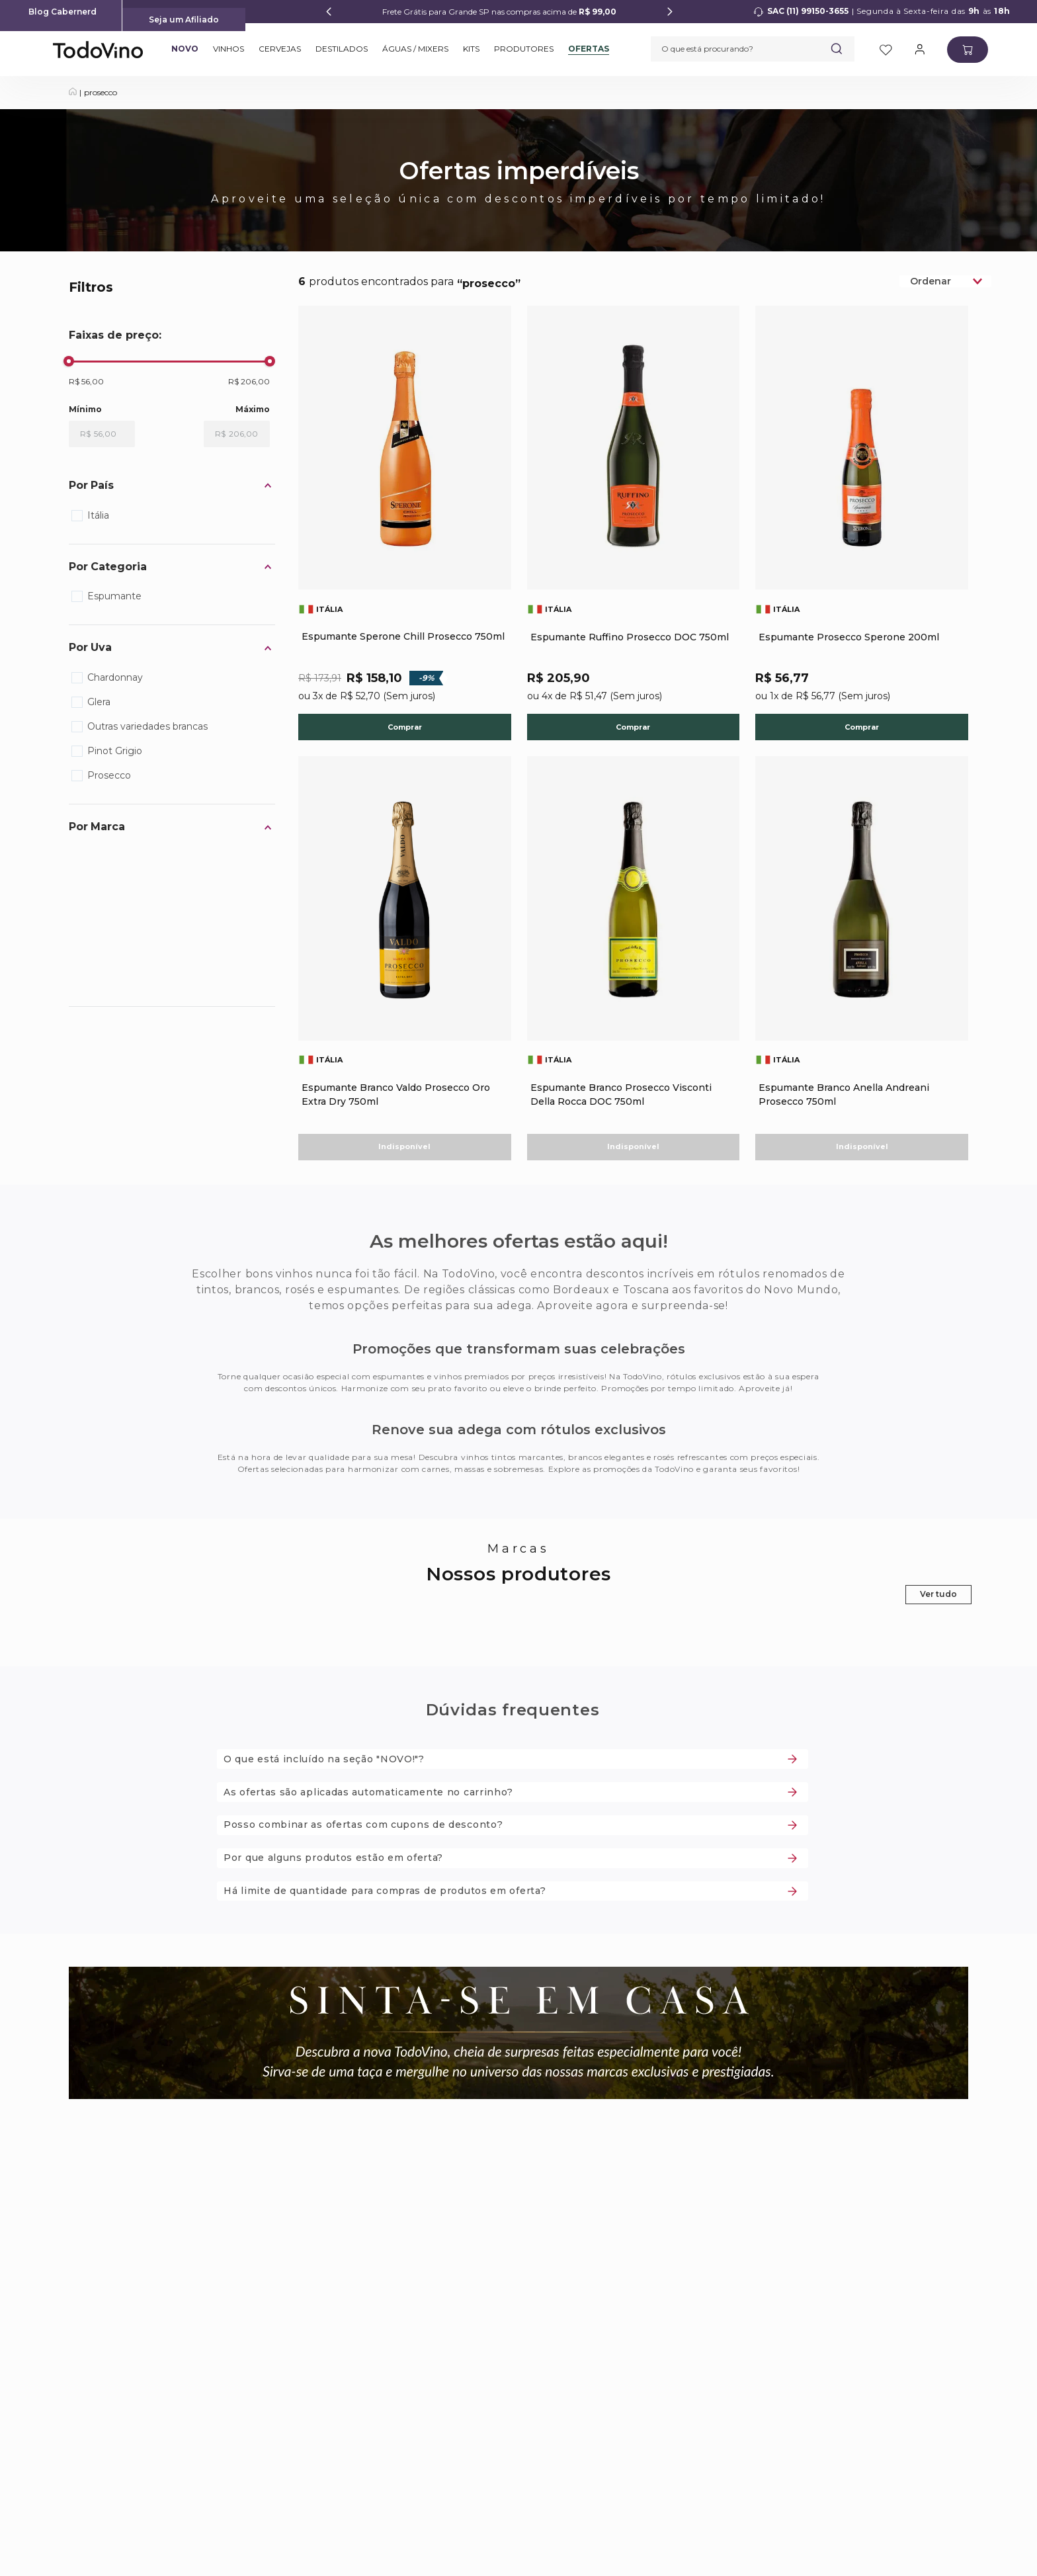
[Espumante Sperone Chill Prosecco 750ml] (404, 532)
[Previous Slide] (329, 11)
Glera (98, 702)
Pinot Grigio (114, 751)
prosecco (100, 92)
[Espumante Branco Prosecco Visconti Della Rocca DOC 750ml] (633, 970)
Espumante (114, 596)
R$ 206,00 (249, 381)
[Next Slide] (669, 11)
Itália (98, 515)
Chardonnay (115, 677)
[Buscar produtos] (836, 49)
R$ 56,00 (86, 381)
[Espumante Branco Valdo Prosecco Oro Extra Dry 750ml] (404, 970)
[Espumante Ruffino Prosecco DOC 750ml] (633, 532)
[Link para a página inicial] (73, 93)
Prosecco (109, 775)
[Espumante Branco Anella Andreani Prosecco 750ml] (861, 970)
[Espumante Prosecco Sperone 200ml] (861, 532)
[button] (172, 486)
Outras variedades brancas (147, 726)
